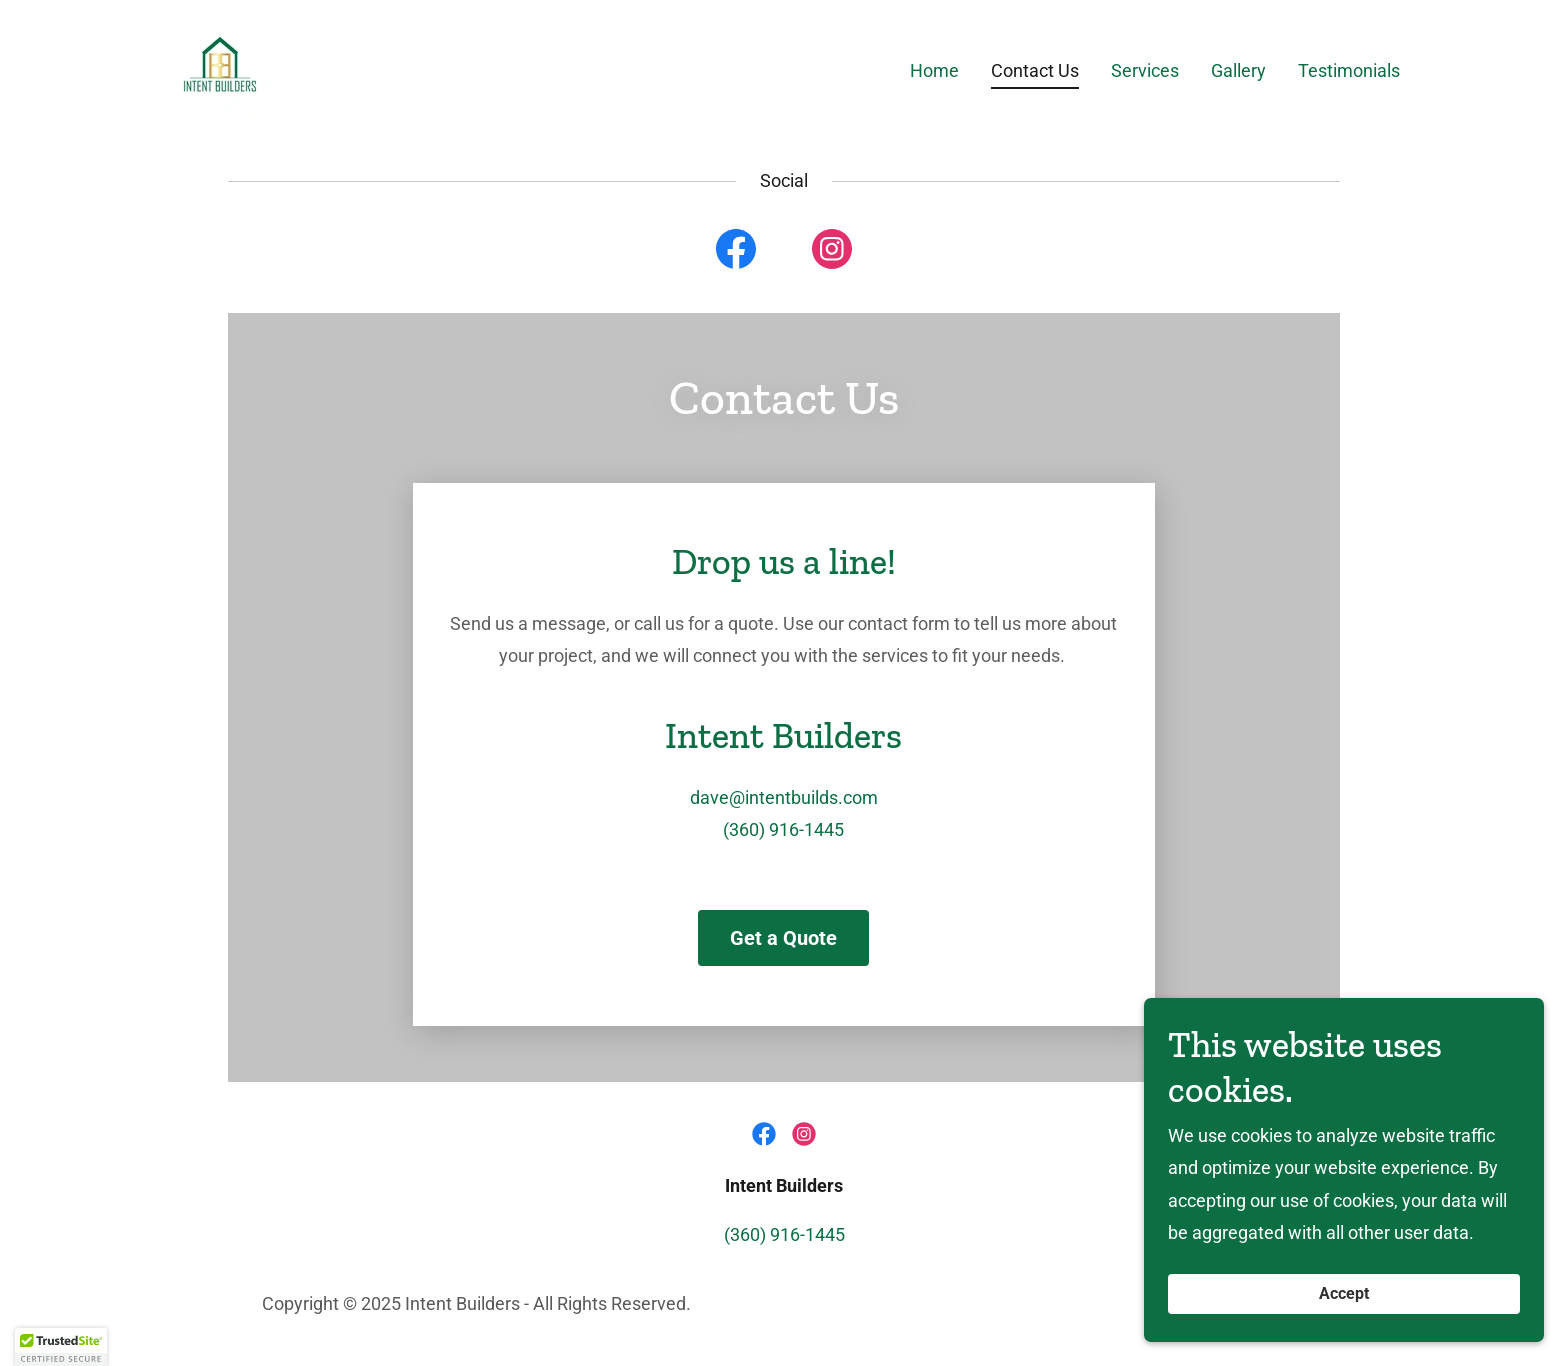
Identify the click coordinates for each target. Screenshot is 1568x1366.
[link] (220, 66)
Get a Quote (783, 938)
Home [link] (934, 70)
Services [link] (1145, 70)
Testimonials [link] (1349, 70)
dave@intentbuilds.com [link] (784, 797)
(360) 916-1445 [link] (783, 829)
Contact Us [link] (1035, 70)
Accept (1344, 1294)
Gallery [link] (1238, 70)
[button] (61, 1347)
